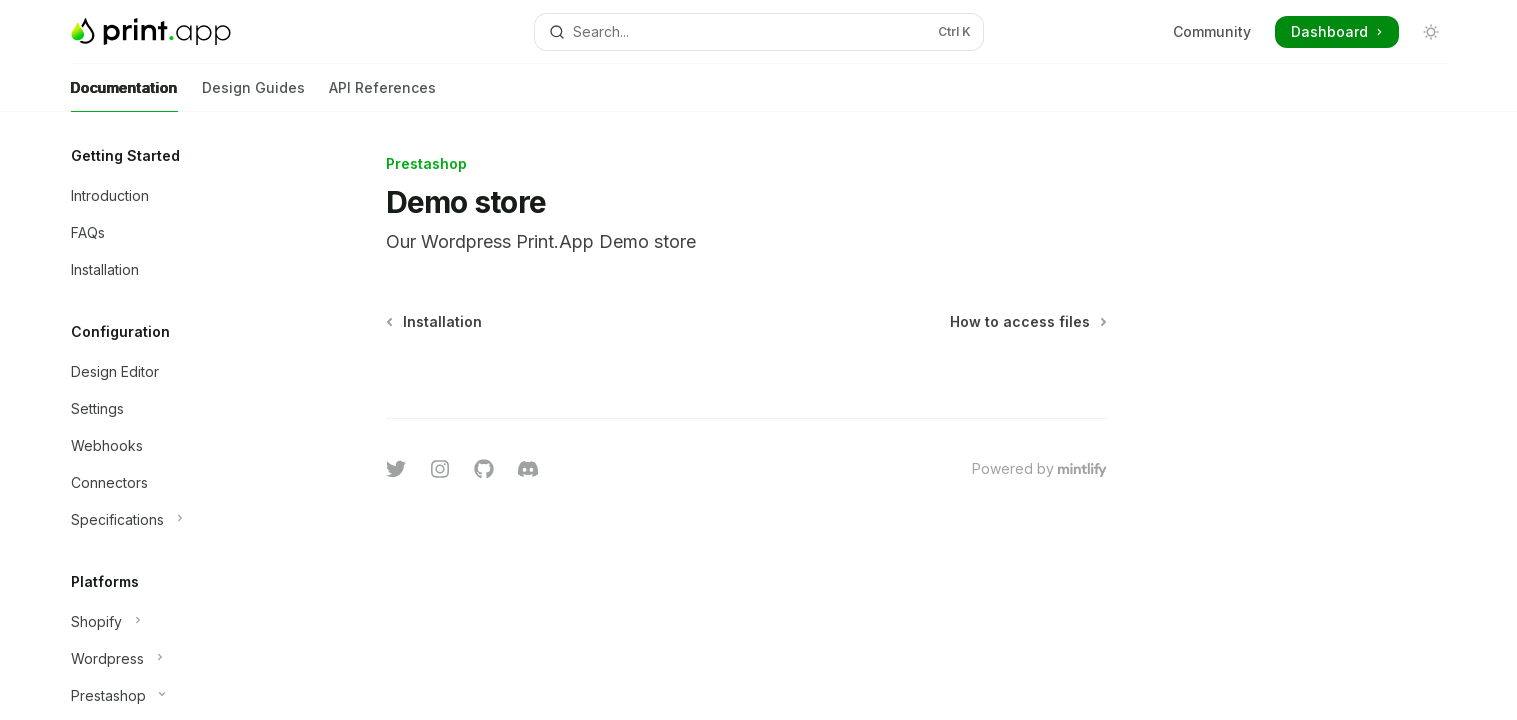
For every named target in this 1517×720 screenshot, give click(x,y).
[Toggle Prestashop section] (183, 696)
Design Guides (253, 95)
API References (382, 95)
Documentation (124, 95)
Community (1212, 31)
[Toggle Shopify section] (183, 622)
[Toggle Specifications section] (183, 520)
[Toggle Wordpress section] (183, 659)
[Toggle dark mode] (1431, 32)
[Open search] (759, 32)
